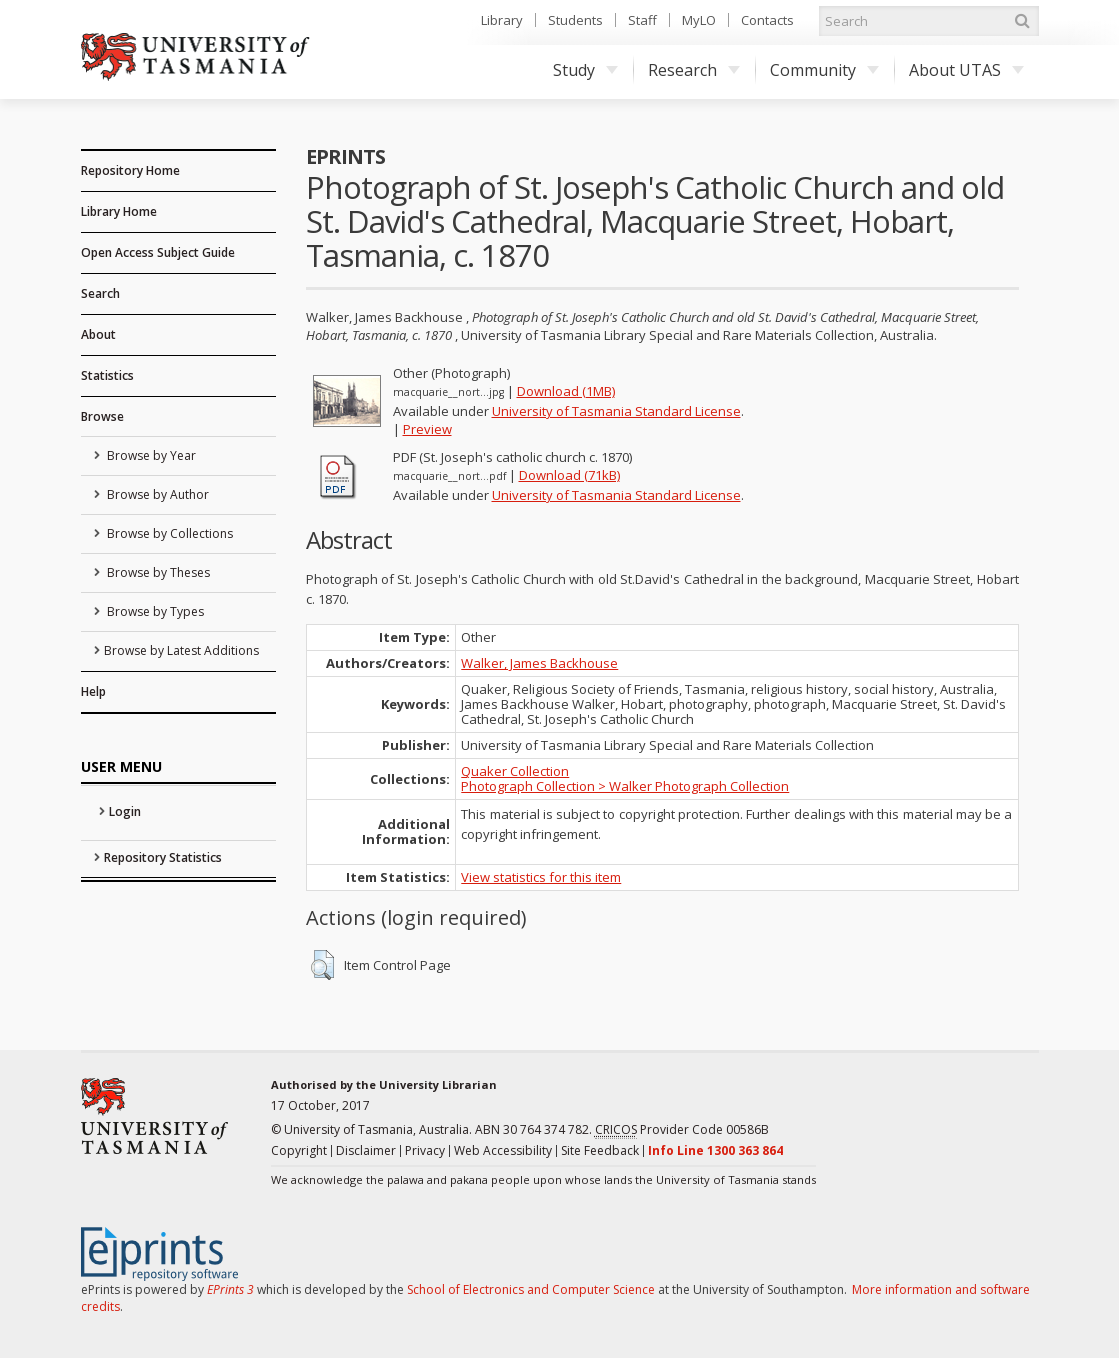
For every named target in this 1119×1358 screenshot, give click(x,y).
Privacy (425, 1150)
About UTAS (966, 70)
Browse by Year (150, 455)
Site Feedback (600, 1150)
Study (585, 70)
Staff (642, 20)
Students (575, 20)
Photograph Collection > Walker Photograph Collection (625, 786)
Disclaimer (366, 1150)
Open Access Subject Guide (158, 252)
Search (100, 293)
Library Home (119, 211)
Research (694, 70)
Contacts (767, 20)
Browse (102, 416)
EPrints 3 (230, 1289)
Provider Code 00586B (682, 1130)
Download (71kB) (569, 475)
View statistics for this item (541, 877)
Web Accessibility (503, 1150)
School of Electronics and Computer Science (531, 1289)
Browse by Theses (157, 572)
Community (824, 70)
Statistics (107, 375)
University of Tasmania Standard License (616, 411)
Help (93, 691)
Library (502, 20)
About (98, 334)
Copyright (299, 1150)
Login (125, 811)
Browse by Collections (168, 533)
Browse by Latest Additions (181, 650)
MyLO (699, 20)
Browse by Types (154, 611)
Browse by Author (156, 494)
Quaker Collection (515, 771)
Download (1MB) (566, 391)
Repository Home (130, 170)
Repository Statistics (163, 857)
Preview (427, 429)
